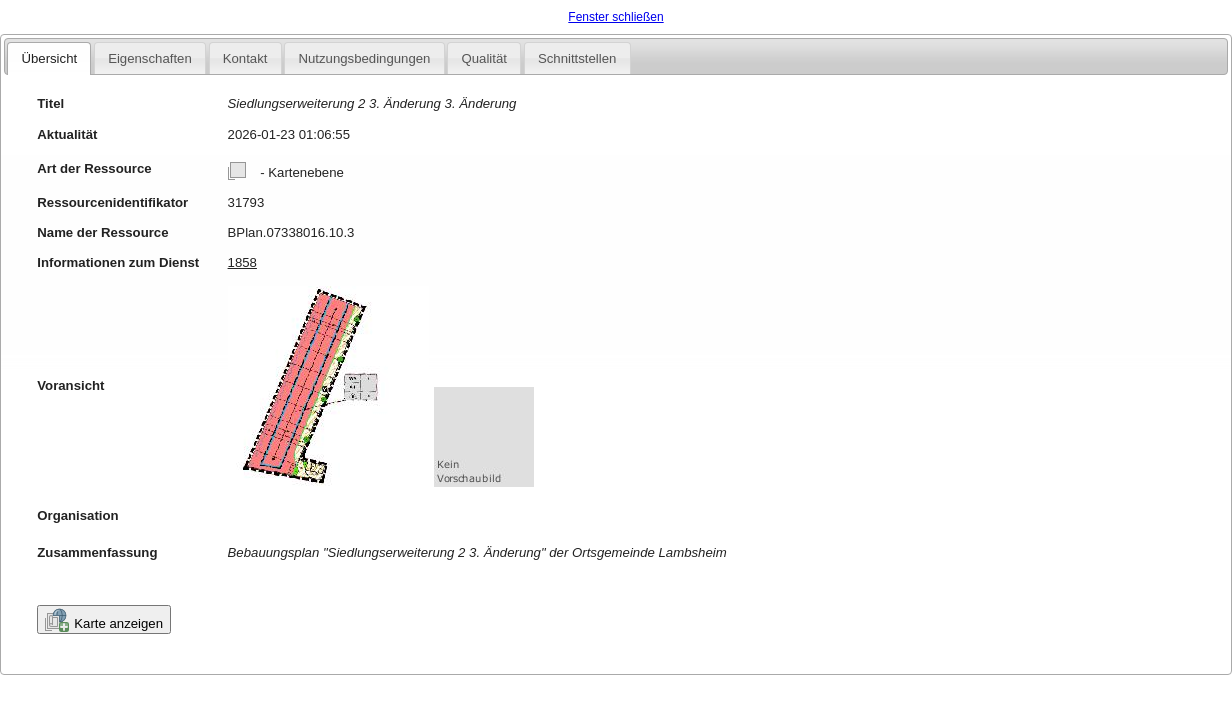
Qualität (483, 58)
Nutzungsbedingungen (364, 58)
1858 (242, 262)
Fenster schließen (615, 17)
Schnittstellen (577, 58)
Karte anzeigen (104, 620)
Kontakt (245, 58)
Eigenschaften (150, 58)
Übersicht (49, 58)
